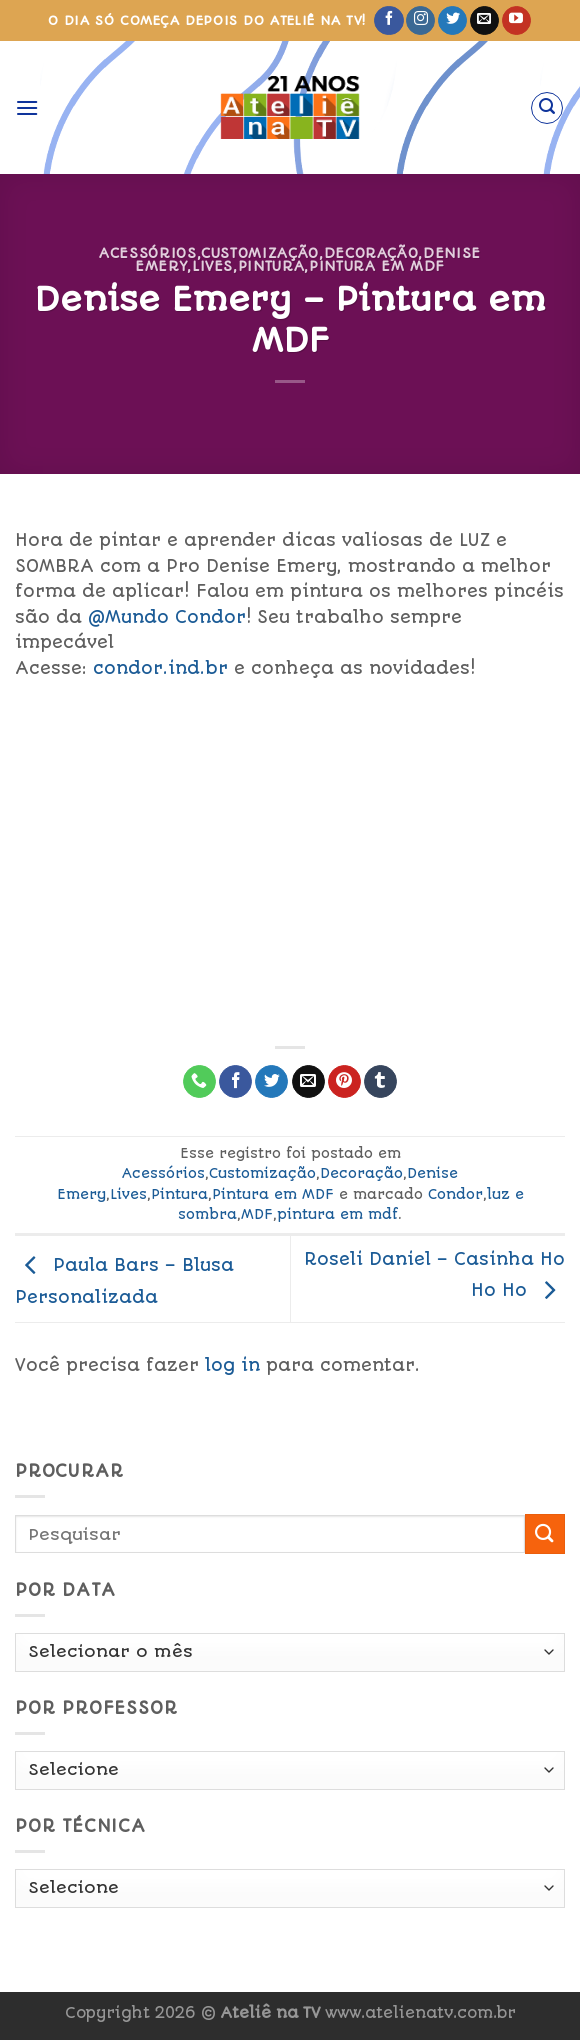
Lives (212, 266)
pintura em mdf (337, 1214)
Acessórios (147, 253)
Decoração (371, 253)
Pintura (271, 266)
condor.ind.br (160, 668)
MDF (257, 1214)
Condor (455, 1194)
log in (232, 1365)
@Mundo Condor (167, 617)
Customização (260, 253)
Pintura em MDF (377, 266)
